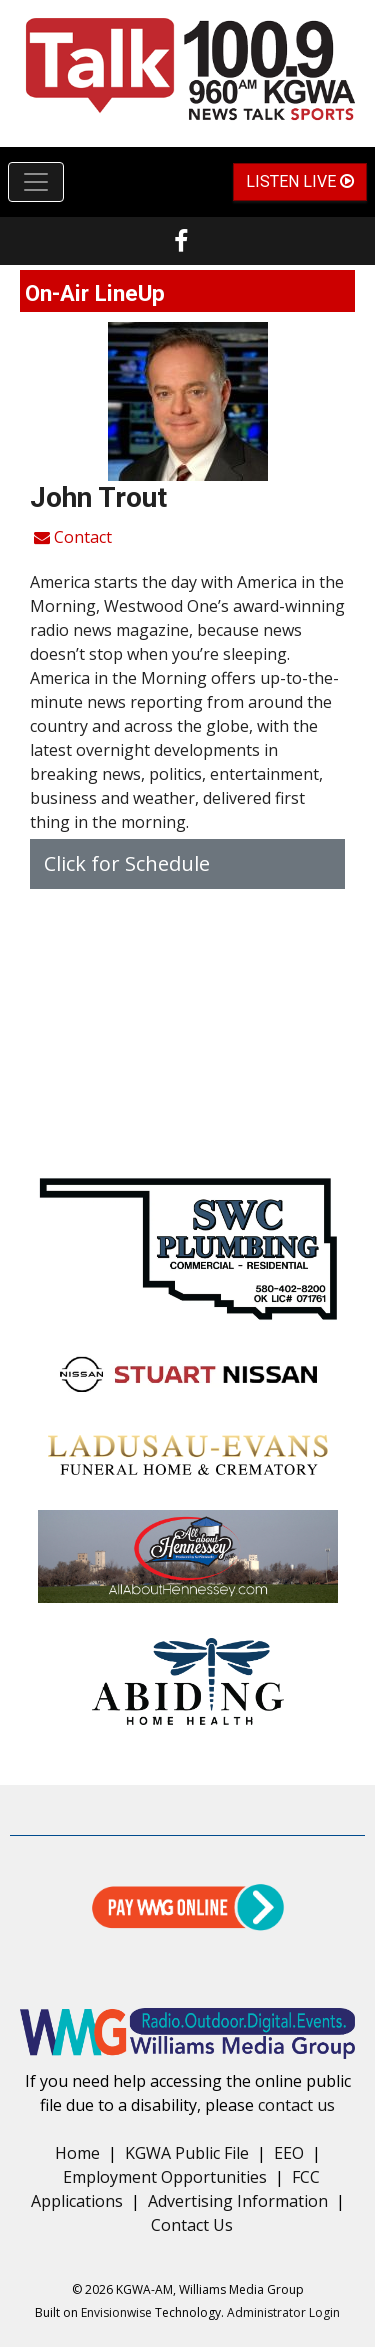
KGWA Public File (187, 2153)
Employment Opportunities (165, 2177)
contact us (296, 2105)
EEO (289, 2153)
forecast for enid (187, 1137)
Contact (73, 537)
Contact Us (192, 2225)
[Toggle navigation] (36, 182)
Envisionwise (116, 2312)
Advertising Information (238, 2201)
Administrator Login (283, 2312)
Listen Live (300, 181)
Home (77, 2153)
